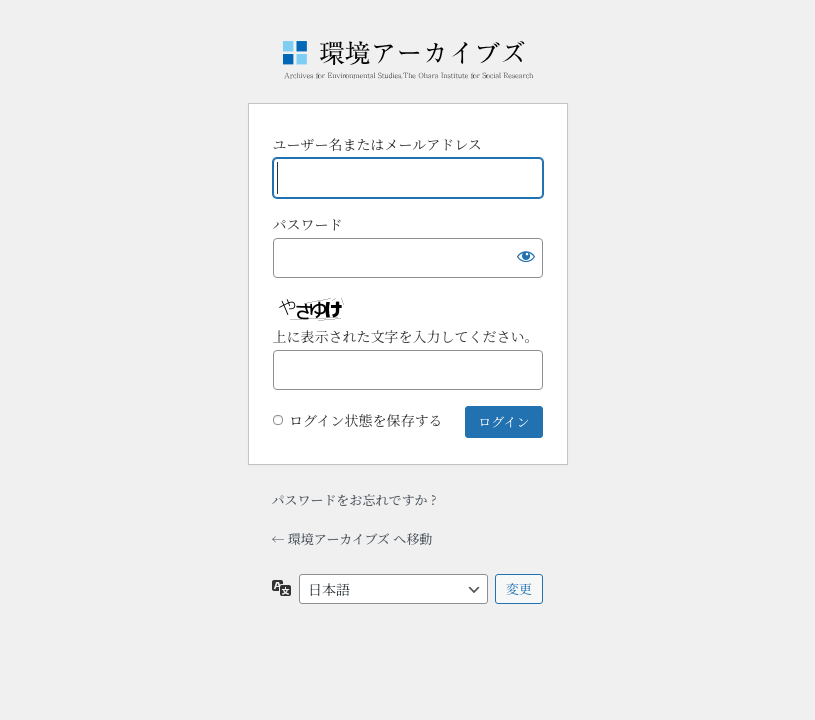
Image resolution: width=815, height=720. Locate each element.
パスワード (308, 224)
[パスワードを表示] (523, 258)
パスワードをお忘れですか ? (354, 499)
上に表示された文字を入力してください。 (406, 336)
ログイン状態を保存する (365, 420)
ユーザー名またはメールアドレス (377, 144)
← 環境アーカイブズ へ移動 (352, 538)
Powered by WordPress (408, 60)
